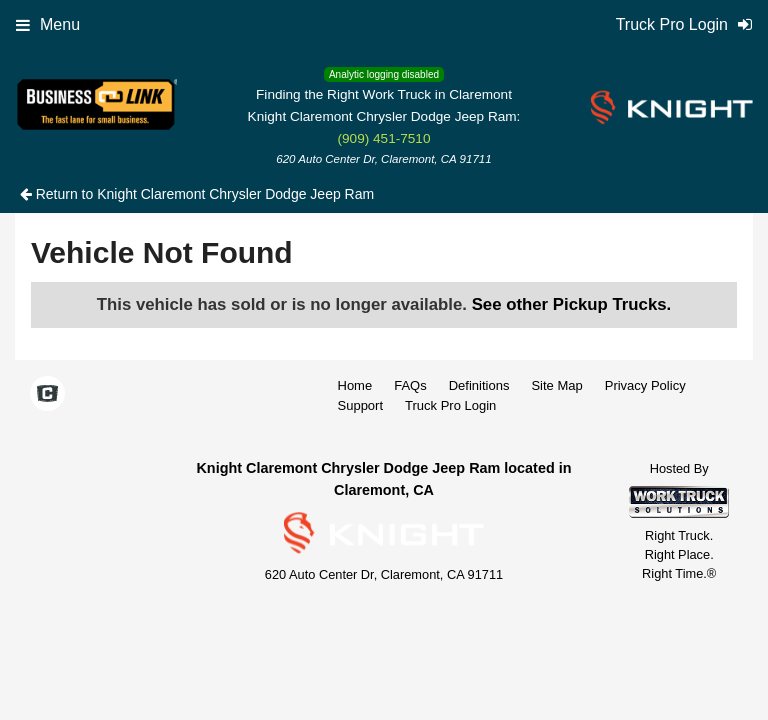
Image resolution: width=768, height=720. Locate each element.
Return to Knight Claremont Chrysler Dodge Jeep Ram (197, 194)
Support (361, 405)
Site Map (556, 385)
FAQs (410, 385)
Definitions (479, 385)
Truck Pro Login (450, 405)
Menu (48, 24)
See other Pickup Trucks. (572, 304)
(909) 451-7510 (384, 138)
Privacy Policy (645, 385)
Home (355, 385)
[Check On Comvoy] (47, 395)
